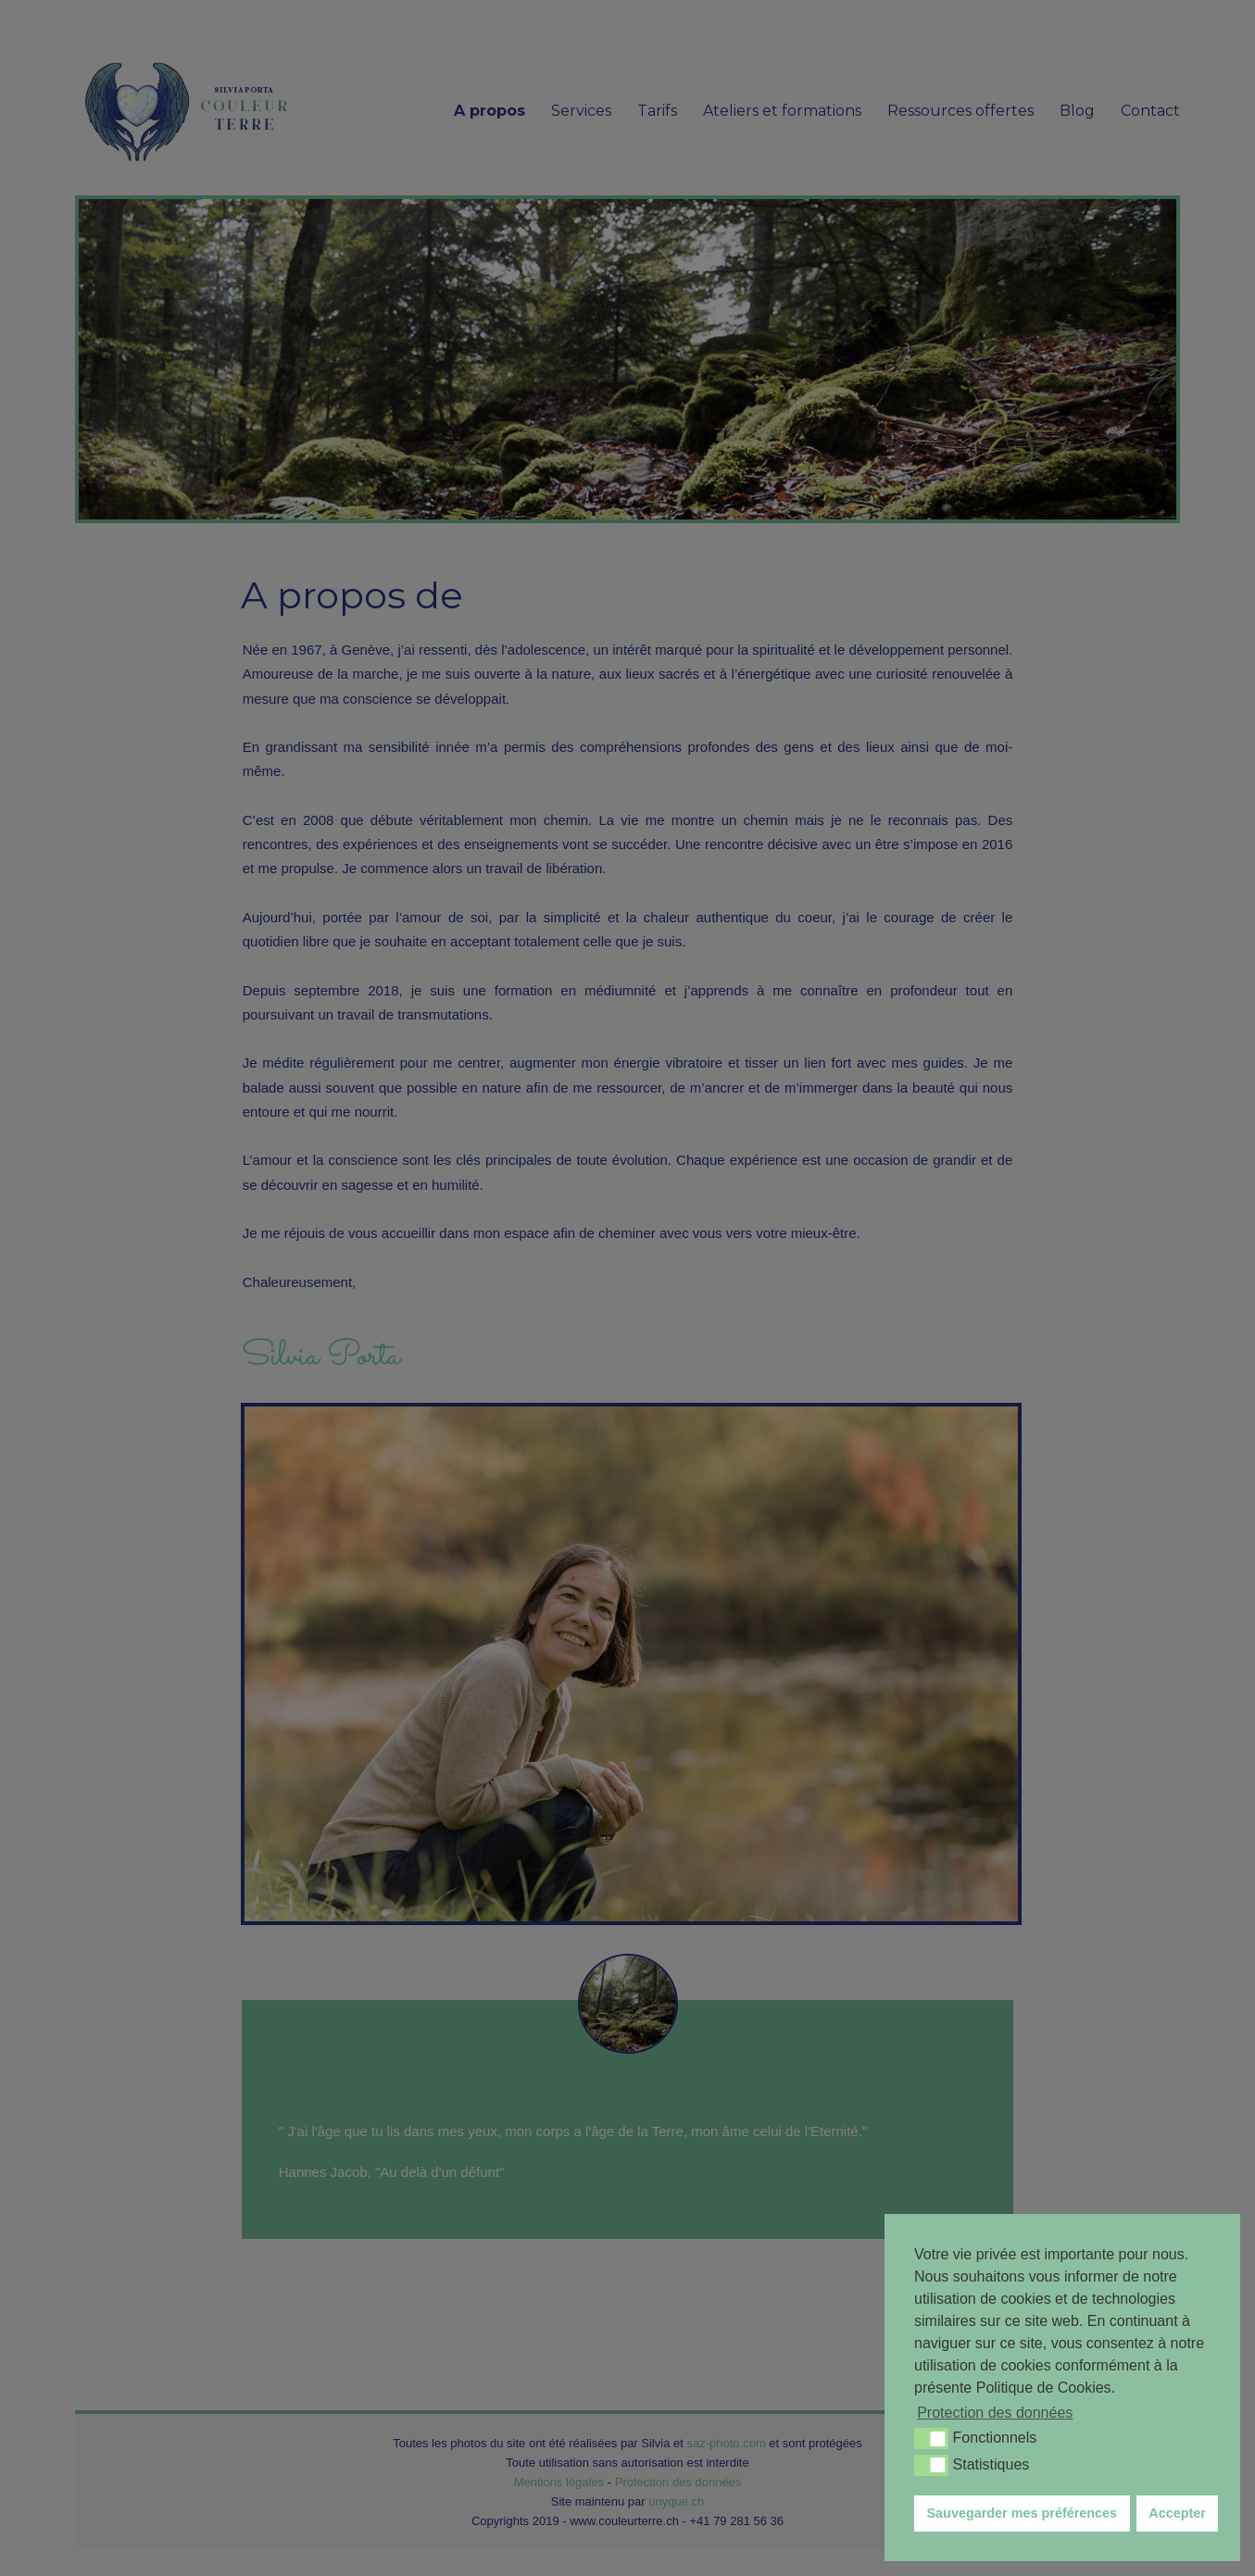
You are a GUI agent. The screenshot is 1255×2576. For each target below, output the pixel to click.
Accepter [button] (1177, 2513)
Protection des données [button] (995, 2412)
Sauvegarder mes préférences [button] (1022, 2513)
